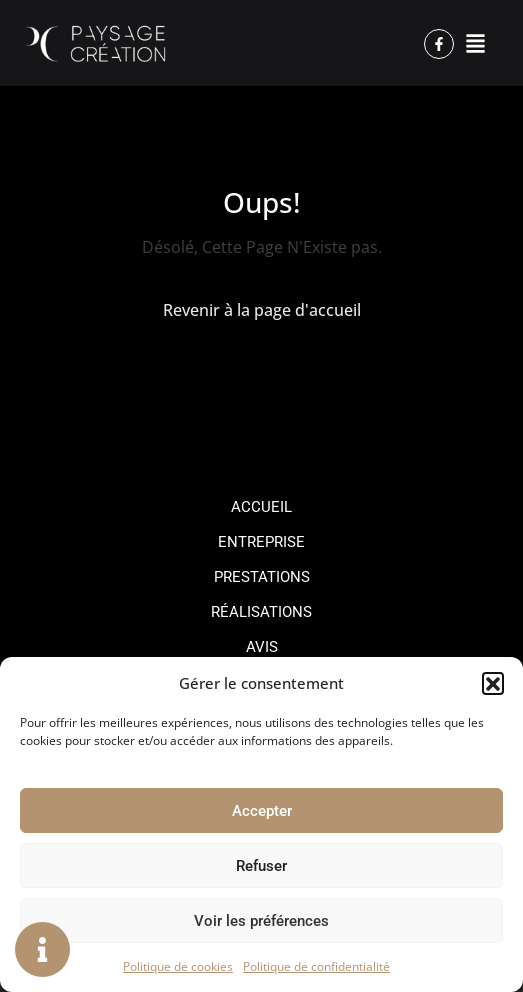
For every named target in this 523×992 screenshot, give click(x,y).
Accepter (262, 811)
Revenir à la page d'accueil (262, 310)
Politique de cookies (178, 966)
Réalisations (261, 612)
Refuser (261, 866)
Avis (262, 647)
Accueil (261, 507)
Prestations (262, 577)
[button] (493, 683)
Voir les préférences (261, 921)
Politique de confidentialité (316, 966)
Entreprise (261, 542)
